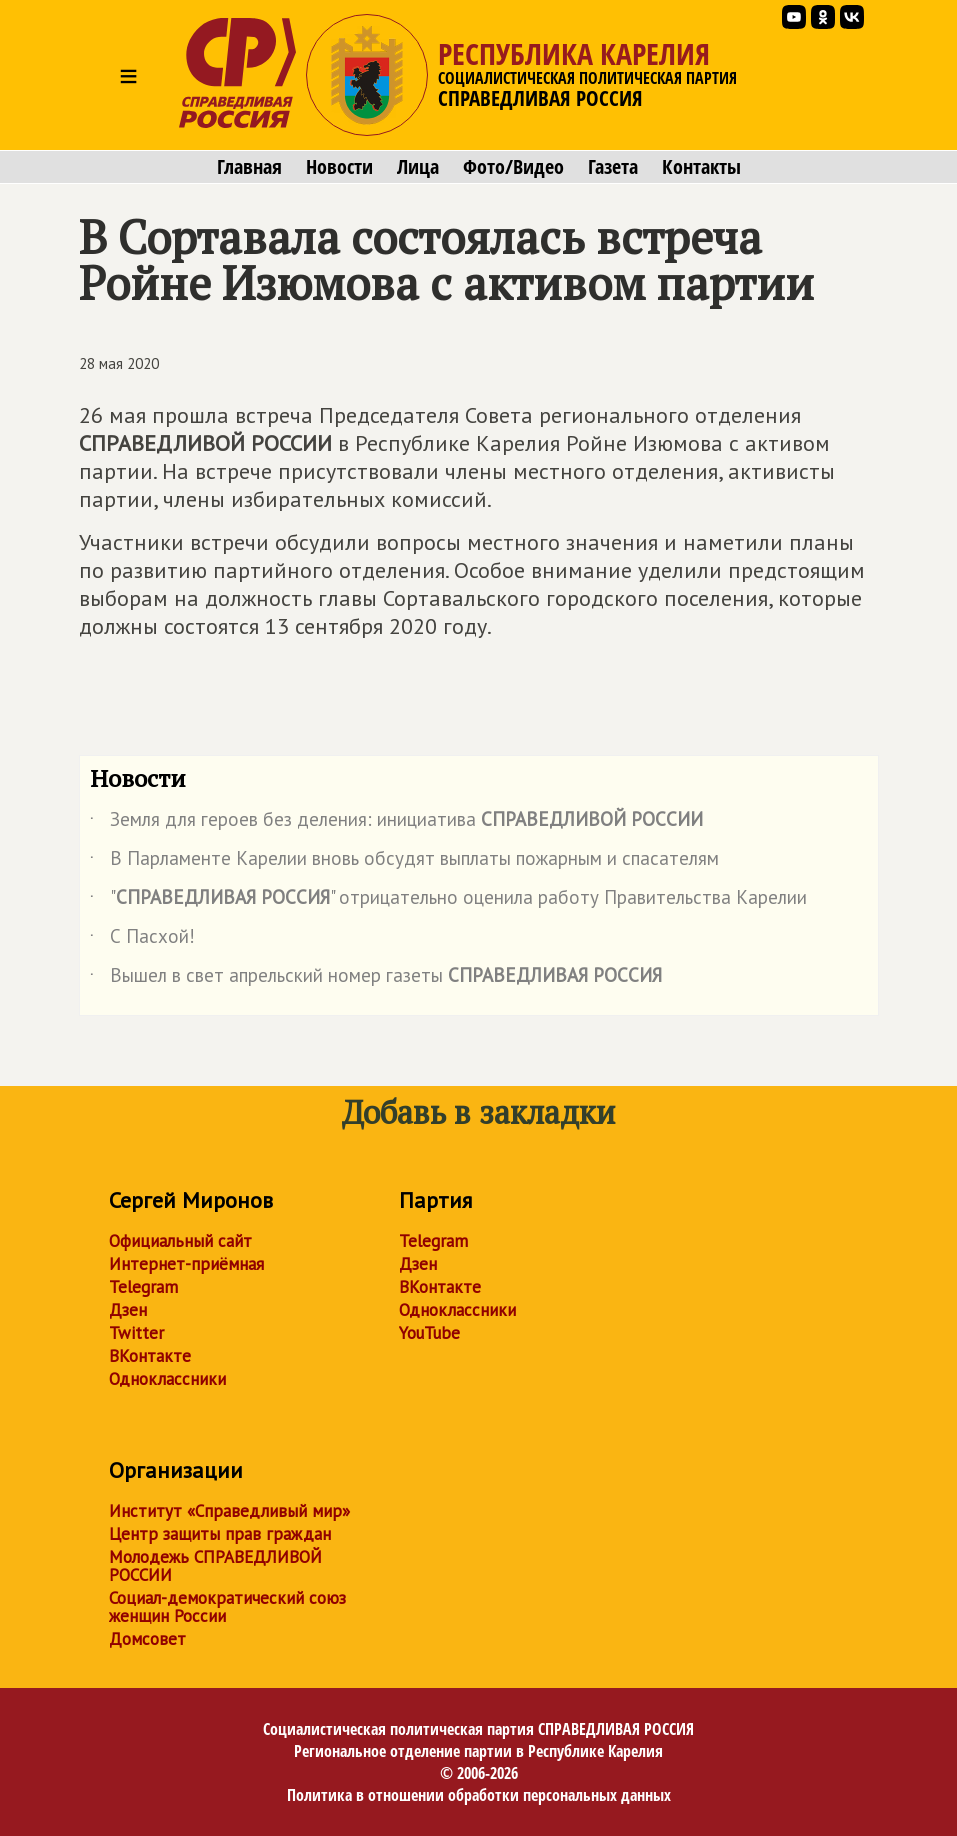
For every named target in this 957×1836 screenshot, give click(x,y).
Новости (339, 167)
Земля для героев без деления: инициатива (396, 823)
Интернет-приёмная (186, 1264)
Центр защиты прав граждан (220, 1534)
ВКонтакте (150, 1356)
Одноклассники (167, 1379)
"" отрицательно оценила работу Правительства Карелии (448, 901)
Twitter (136, 1333)
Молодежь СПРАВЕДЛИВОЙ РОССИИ (215, 1566)
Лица (418, 167)
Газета (613, 167)
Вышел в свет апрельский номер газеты (376, 979)
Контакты (701, 167)
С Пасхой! (142, 940)
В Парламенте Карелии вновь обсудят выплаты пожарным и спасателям (404, 862)
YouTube (429, 1333)
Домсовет (147, 1639)
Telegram (143, 1287)
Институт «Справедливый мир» (229, 1511)
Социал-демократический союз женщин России (227, 1607)
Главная (249, 167)
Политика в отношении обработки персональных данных (479, 1795)
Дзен (128, 1310)
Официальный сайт (180, 1241)
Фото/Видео (513, 167)
